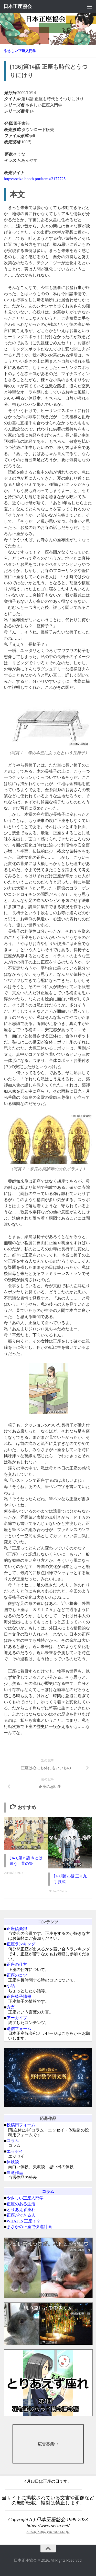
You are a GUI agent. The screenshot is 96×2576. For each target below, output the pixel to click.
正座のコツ (17, 1975)
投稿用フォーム (21, 2125)
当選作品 (15, 2172)
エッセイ (15, 2151)
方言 (11, 2007)
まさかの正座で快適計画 (29, 2227)
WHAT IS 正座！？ (23, 2221)
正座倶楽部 (17, 1928)
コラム (13, 2140)
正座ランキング (21, 1944)
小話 (11, 1986)
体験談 (13, 2162)
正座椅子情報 (19, 1996)
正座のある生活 (21, 2204)
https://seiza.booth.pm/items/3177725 (35, 179)
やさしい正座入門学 (20, 51)
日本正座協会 (17, 6)
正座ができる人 (21, 2215)
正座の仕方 (17, 1964)
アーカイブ (17, 2018)
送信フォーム (19, 2028)
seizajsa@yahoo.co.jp (48, 2531)
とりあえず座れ (21, 2209)
